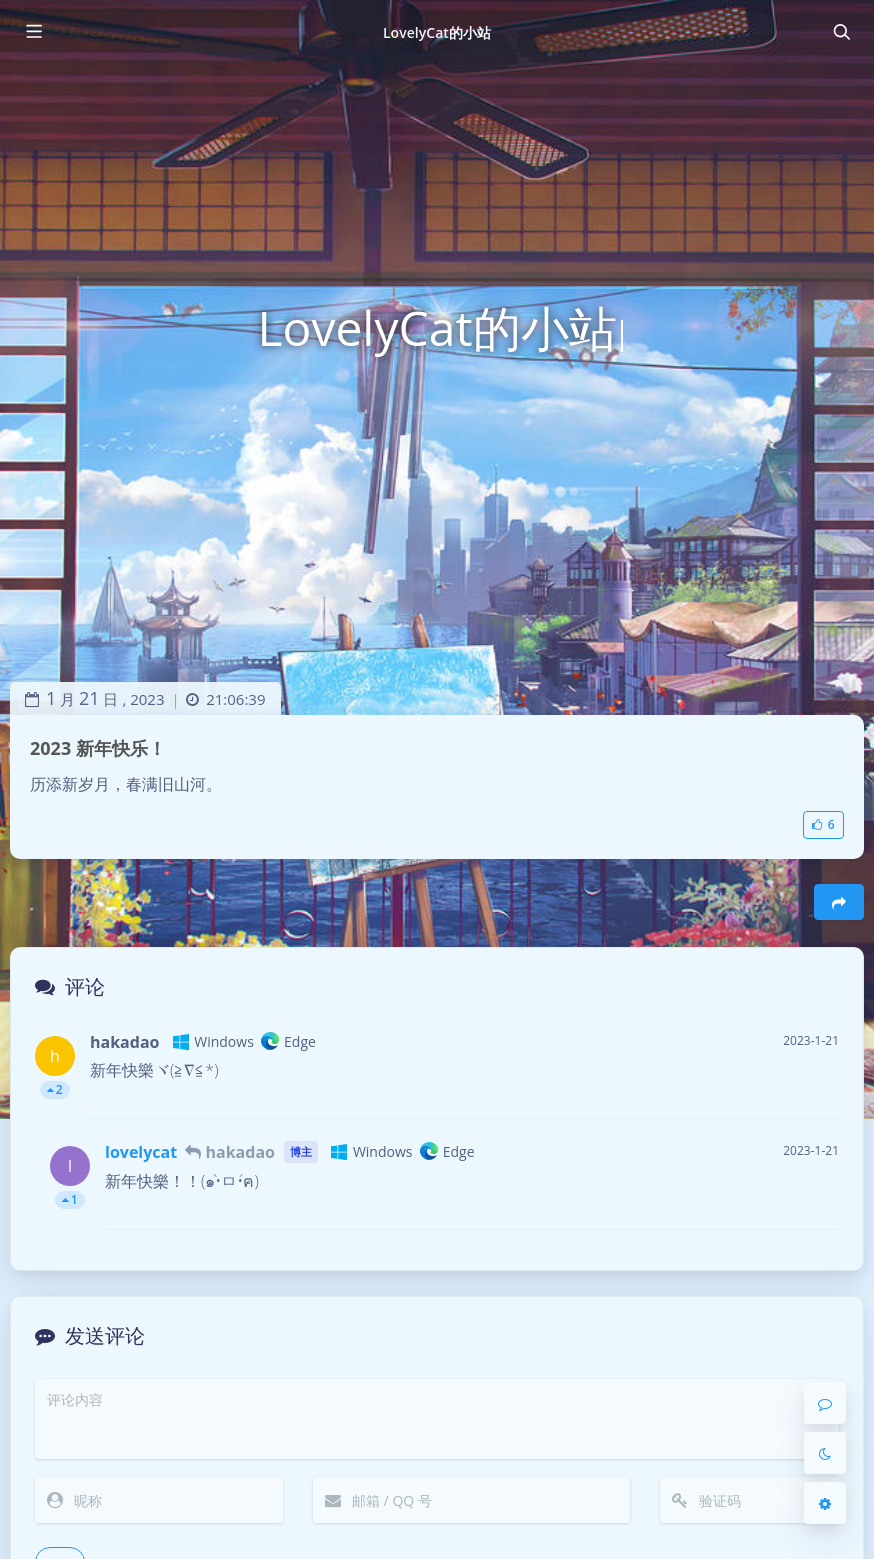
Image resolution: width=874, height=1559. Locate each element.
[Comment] (825, 1403)
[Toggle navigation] (841, 32)
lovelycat (141, 1152)
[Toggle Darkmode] (825, 1453)
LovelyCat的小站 (437, 32)
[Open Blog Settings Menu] (825, 1503)
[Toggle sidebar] (33, 32)
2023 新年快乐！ (98, 748)
